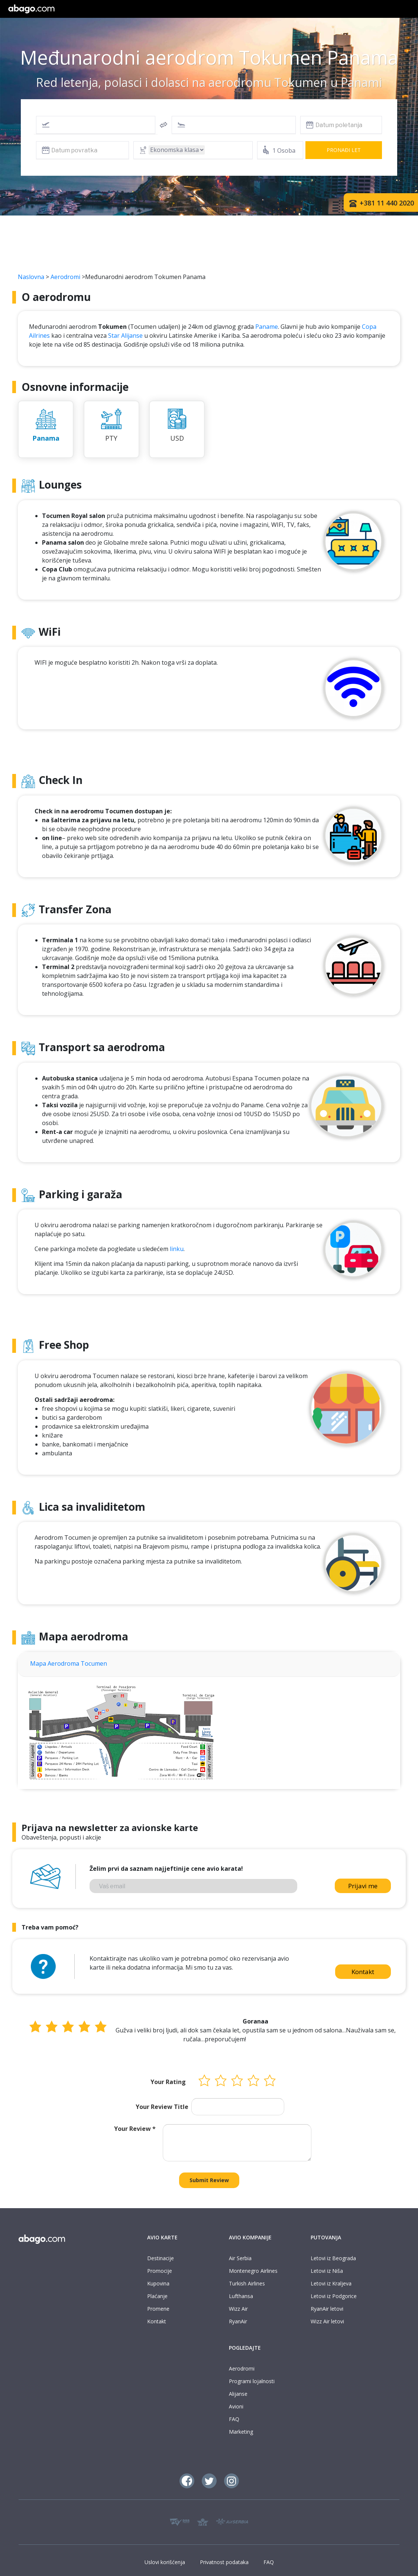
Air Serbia (240, 2258)
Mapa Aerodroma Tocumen (68, 1663)
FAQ (234, 2419)
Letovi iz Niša (327, 2270)
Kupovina (158, 2283)
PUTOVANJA (326, 2237)
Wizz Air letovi (327, 2321)
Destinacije (160, 2258)
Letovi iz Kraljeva (331, 2283)
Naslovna (31, 277)
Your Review (135, 2129)
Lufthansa (241, 2296)
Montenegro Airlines (253, 2270)
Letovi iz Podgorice (334, 2296)
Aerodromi (65, 277)
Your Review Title (162, 2107)
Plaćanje (157, 2296)
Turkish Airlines (247, 2283)
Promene (158, 2308)
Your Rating (168, 2082)
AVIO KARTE (162, 2237)
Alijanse (238, 2393)
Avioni (236, 2406)
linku (177, 1249)
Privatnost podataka (224, 2562)
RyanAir (238, 2321)
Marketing (241, 2431)
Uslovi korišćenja (165, 2562)
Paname (266, 327)
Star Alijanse (125, 335)
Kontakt (362, 1971)
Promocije (159, 2270)
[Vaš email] (193, 1886)
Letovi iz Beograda (333, 2258)
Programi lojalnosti (252, 2381)
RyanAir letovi (327, 2308)
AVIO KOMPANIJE (250, 2237)
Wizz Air (238, 2308)
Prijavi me (363, 1886)
